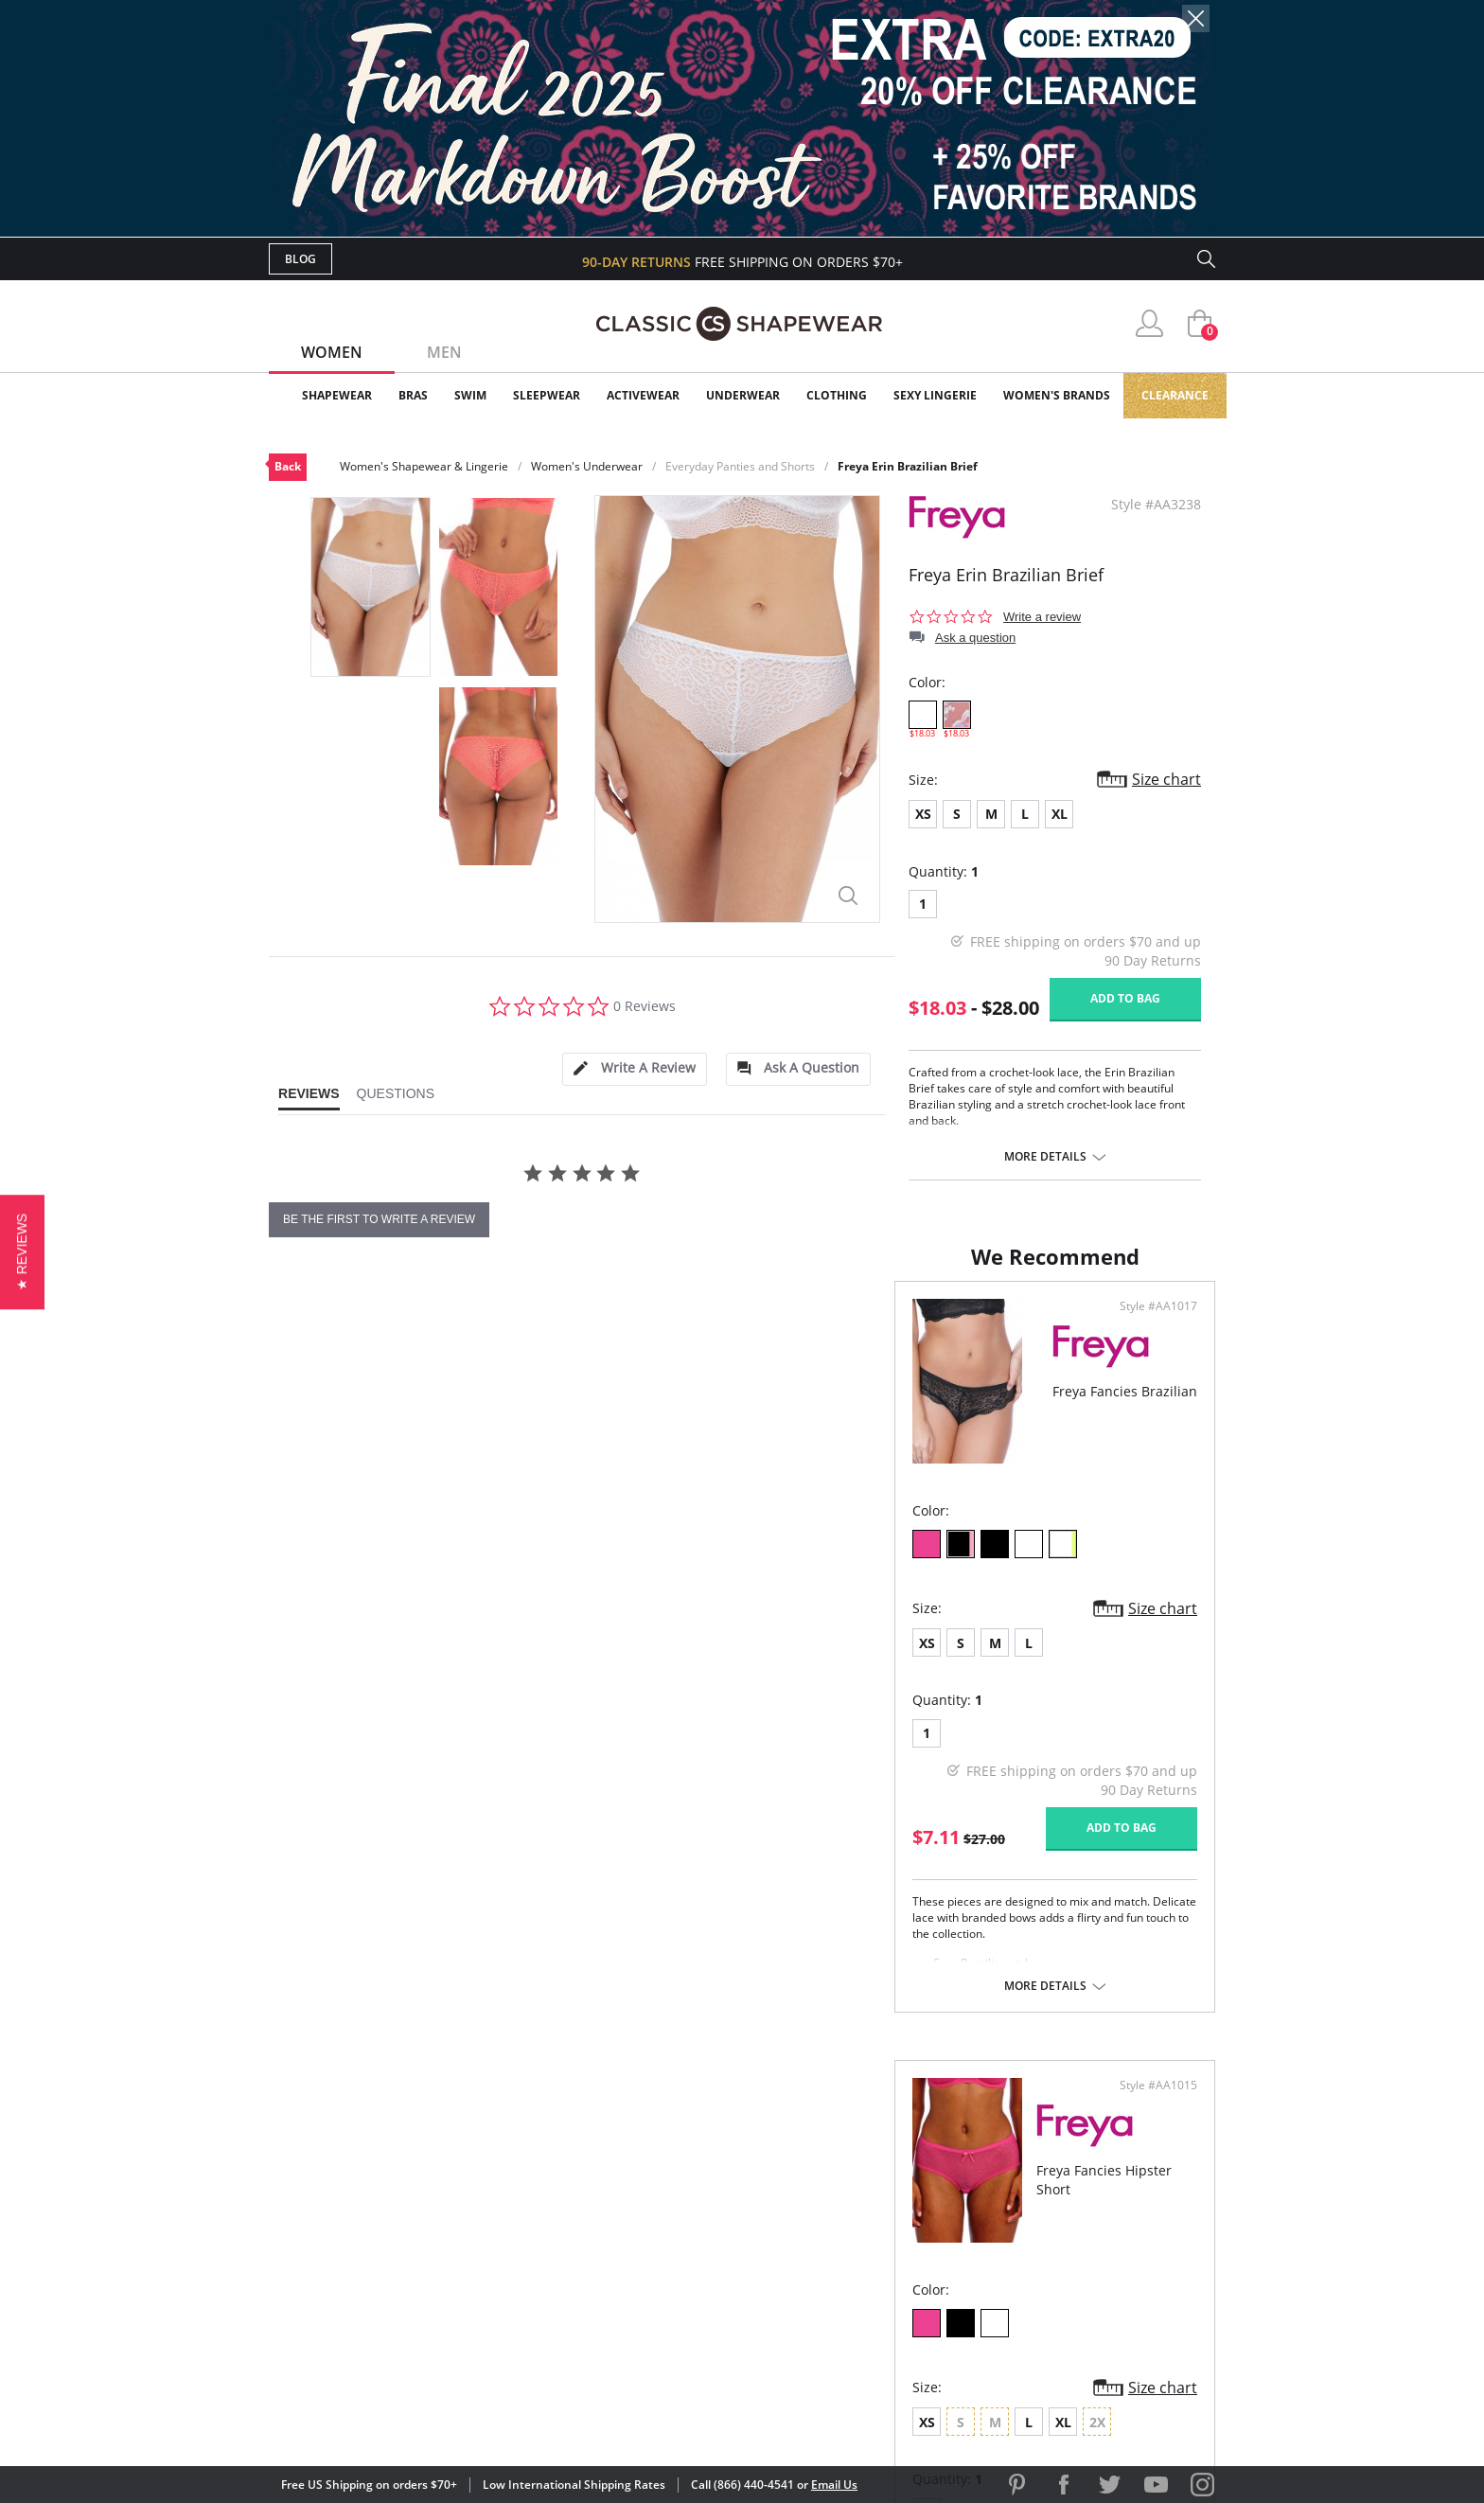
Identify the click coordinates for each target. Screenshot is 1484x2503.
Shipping (618, 2252)
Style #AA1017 (676, 1325)
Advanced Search (651, 2160)
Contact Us (630, 2313)
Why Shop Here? (892, 2160)
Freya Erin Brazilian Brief (908, 466)
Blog (300, 259)
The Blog (868, 2252)
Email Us (834, 2484)
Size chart (1166, 779)
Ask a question (975, 637)
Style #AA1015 (1152, 1325)
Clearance (1175, 395)
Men (444, 352)
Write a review (1042, 617)
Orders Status (641, 2221)
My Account (632, 2191)
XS (923, 814)
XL (1059, 814)
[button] (22, 1251)
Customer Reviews (902, 2191)
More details (1045, 1156)
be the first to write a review (379, 1219)
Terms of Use (416, 2417)
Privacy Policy (887, 2283)
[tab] (634, 1069)
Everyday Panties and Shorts (740, 466)
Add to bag (1125, 998)
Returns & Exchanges (665, 2283)
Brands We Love (893, 2221)
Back (287, 466)
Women (331, 352)
